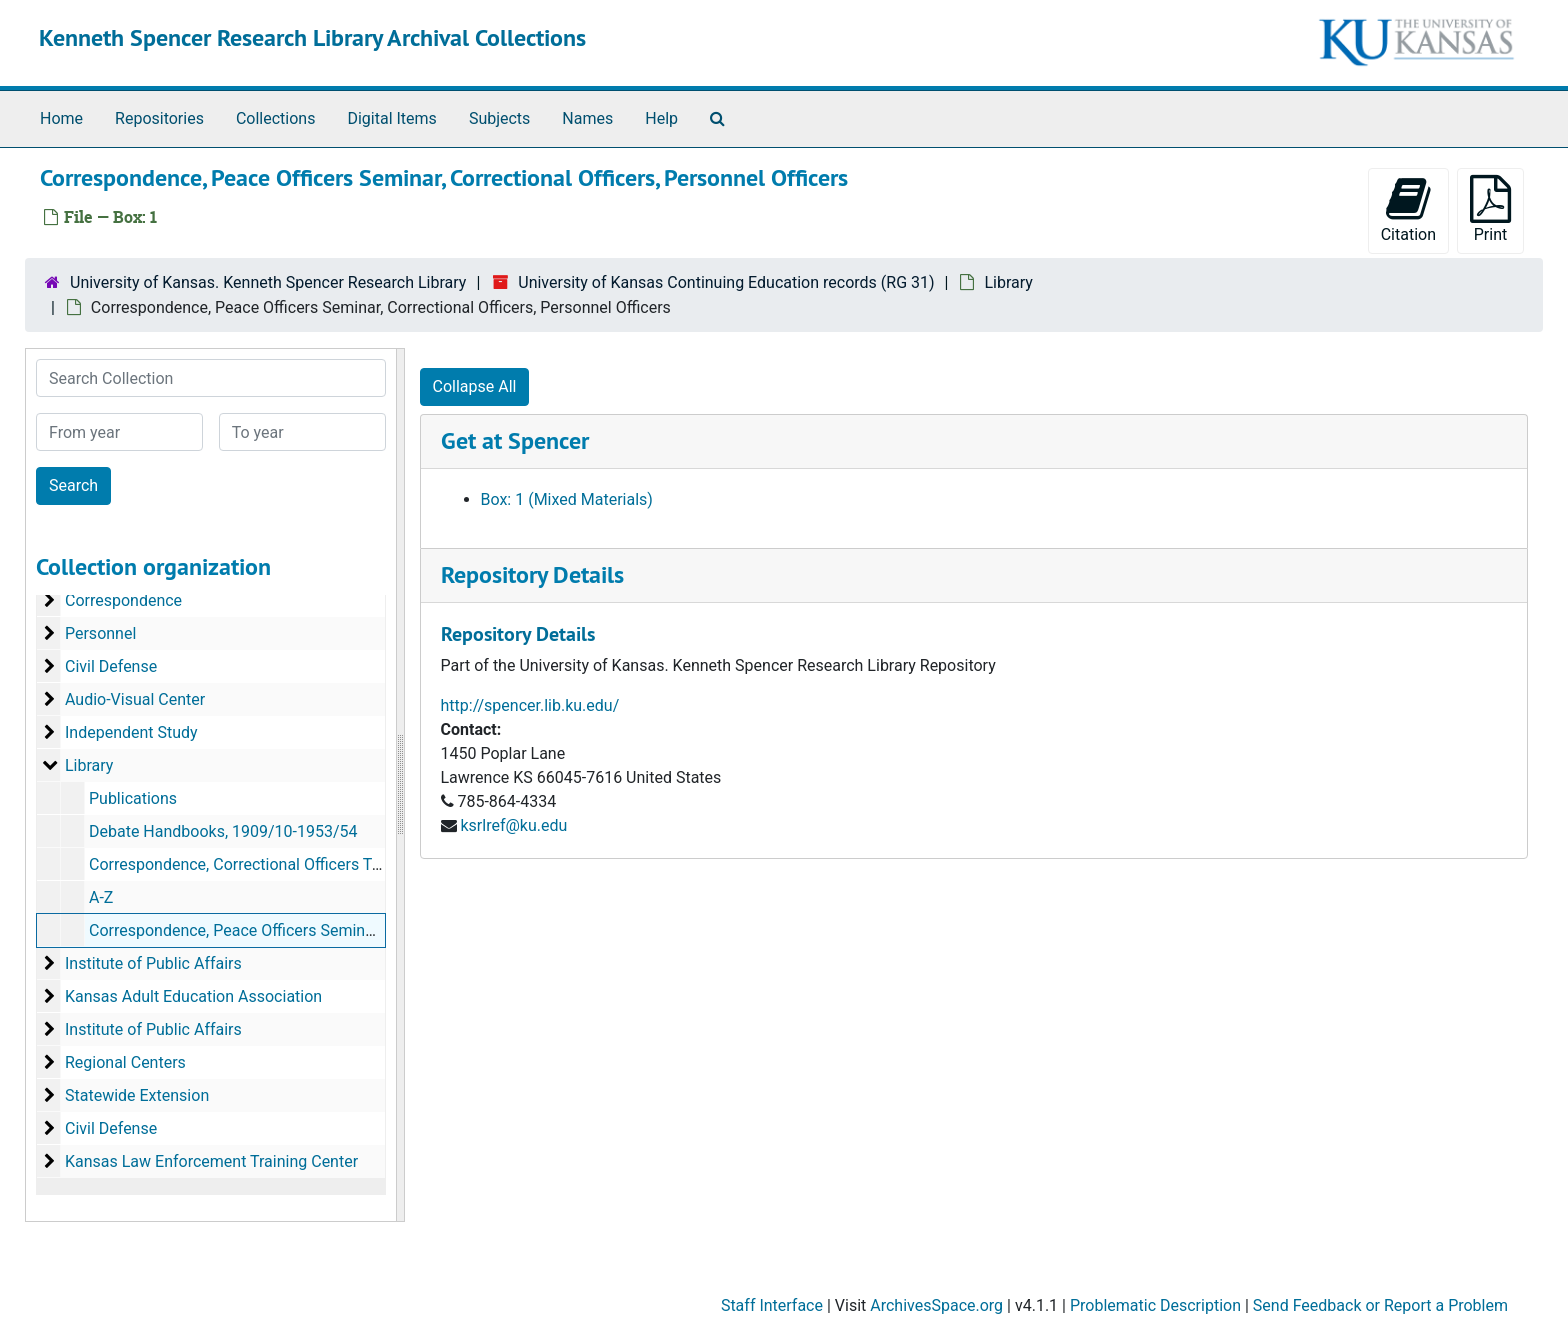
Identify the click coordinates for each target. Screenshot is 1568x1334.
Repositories (159, 118)
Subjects (499, 118)
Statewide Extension (137, 1095)
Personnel (100, 633)
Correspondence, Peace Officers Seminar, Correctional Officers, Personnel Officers (379, 930)
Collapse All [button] (475, 386)
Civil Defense (111, 666)
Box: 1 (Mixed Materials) (567, 499)
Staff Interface (772, 1305)
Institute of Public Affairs (153, 963)
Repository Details (532, 574)
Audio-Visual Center (135, 699)
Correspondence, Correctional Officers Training (254, 864)
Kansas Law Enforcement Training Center (211, 1161)
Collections (276, 118)
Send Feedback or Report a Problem (1380, 1305)
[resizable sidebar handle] (400, 785)
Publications (133, 798)
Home (61, 118)
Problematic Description (1155, 1305)
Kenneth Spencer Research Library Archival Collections (312, 37)
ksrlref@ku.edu (513, 825)
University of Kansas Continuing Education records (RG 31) (726, 282)
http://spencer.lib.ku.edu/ (530, 705)
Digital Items (391, 118)
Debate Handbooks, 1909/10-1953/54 (223, 831)
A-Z (101, 897)
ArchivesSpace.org (936, 1305)
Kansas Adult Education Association (193, 996)
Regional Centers (125, 1062)
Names (587, 118)
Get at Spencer (515, 440)
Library (1008, 282)
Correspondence (123, 600)
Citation (1408, 209)
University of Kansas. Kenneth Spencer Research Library (268, 282)
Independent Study (131, 732)
